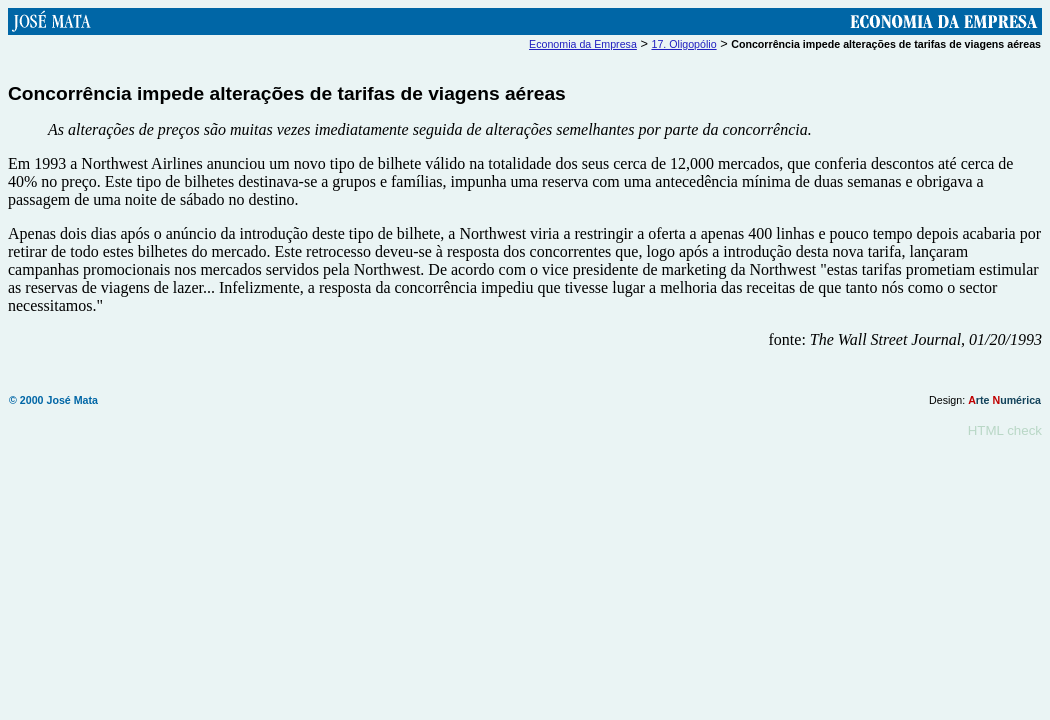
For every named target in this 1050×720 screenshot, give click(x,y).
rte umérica (1004, 403)
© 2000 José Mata (53, 403)
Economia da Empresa (583, 44)
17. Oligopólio (683, 44)
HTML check (1005, 433)
